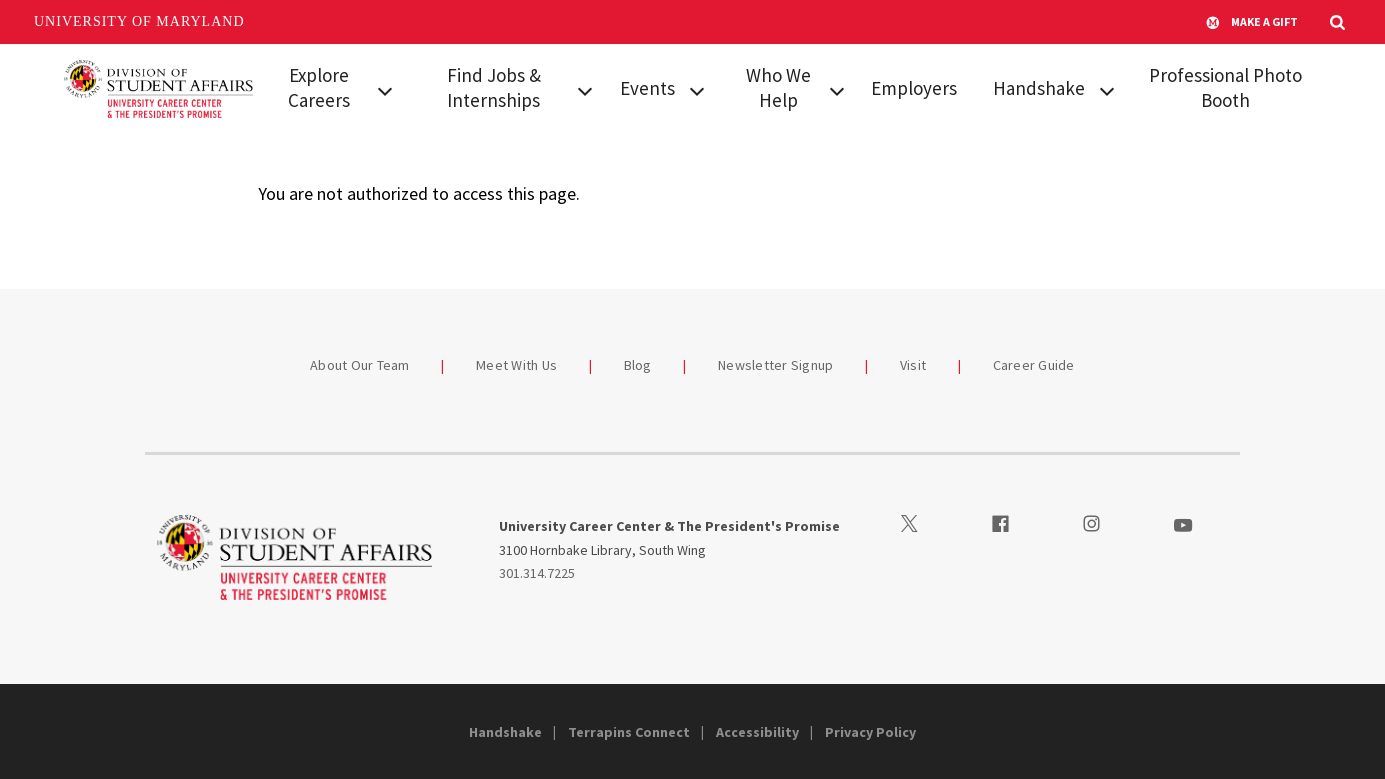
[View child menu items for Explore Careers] (385, 89)
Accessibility (757, 732)
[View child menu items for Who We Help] (837, 89)
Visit (913, 365)
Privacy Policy (870, 732)
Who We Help (778, 87)
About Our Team (360, 365)
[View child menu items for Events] (697, 89)
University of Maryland (139, 21)
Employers (914, 88)
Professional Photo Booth (1225, 87)
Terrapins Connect (629, 732)
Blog (638, 365)
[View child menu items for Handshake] (1107, 89)
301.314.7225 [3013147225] (537, 573)
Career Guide (1034, 365)
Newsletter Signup (775, 365)
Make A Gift (1252, 22)
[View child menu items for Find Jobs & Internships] (585, 89)
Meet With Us (516, 365)
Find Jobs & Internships (494, 87)
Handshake (1039, 88)
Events (647, 88)
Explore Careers (319, 87)
